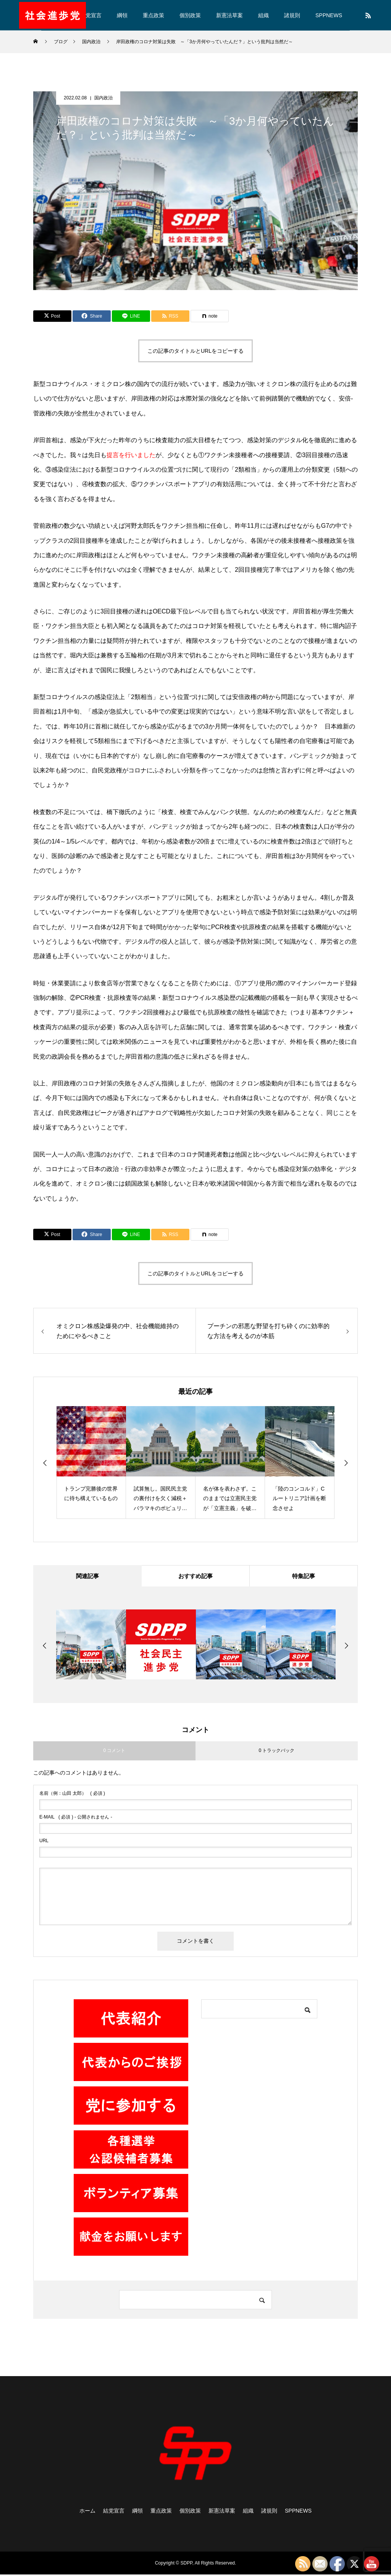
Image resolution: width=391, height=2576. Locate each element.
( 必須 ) (72, 1794)
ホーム (87, 2512)
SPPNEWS (328, 15)
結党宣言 (91, 15)
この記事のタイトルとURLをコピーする (195, 351)
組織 (263, 15)
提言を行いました (131, 455)
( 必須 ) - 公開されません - (75, 1818)
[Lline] (131, 316)
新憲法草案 (229, 15)
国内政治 (103, 98)
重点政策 (153, 15)
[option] (91, 1462)
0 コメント (114, 1752)
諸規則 (292, 15)
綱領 (122, 15)
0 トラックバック (276, 1752)
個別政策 (190, 15)
